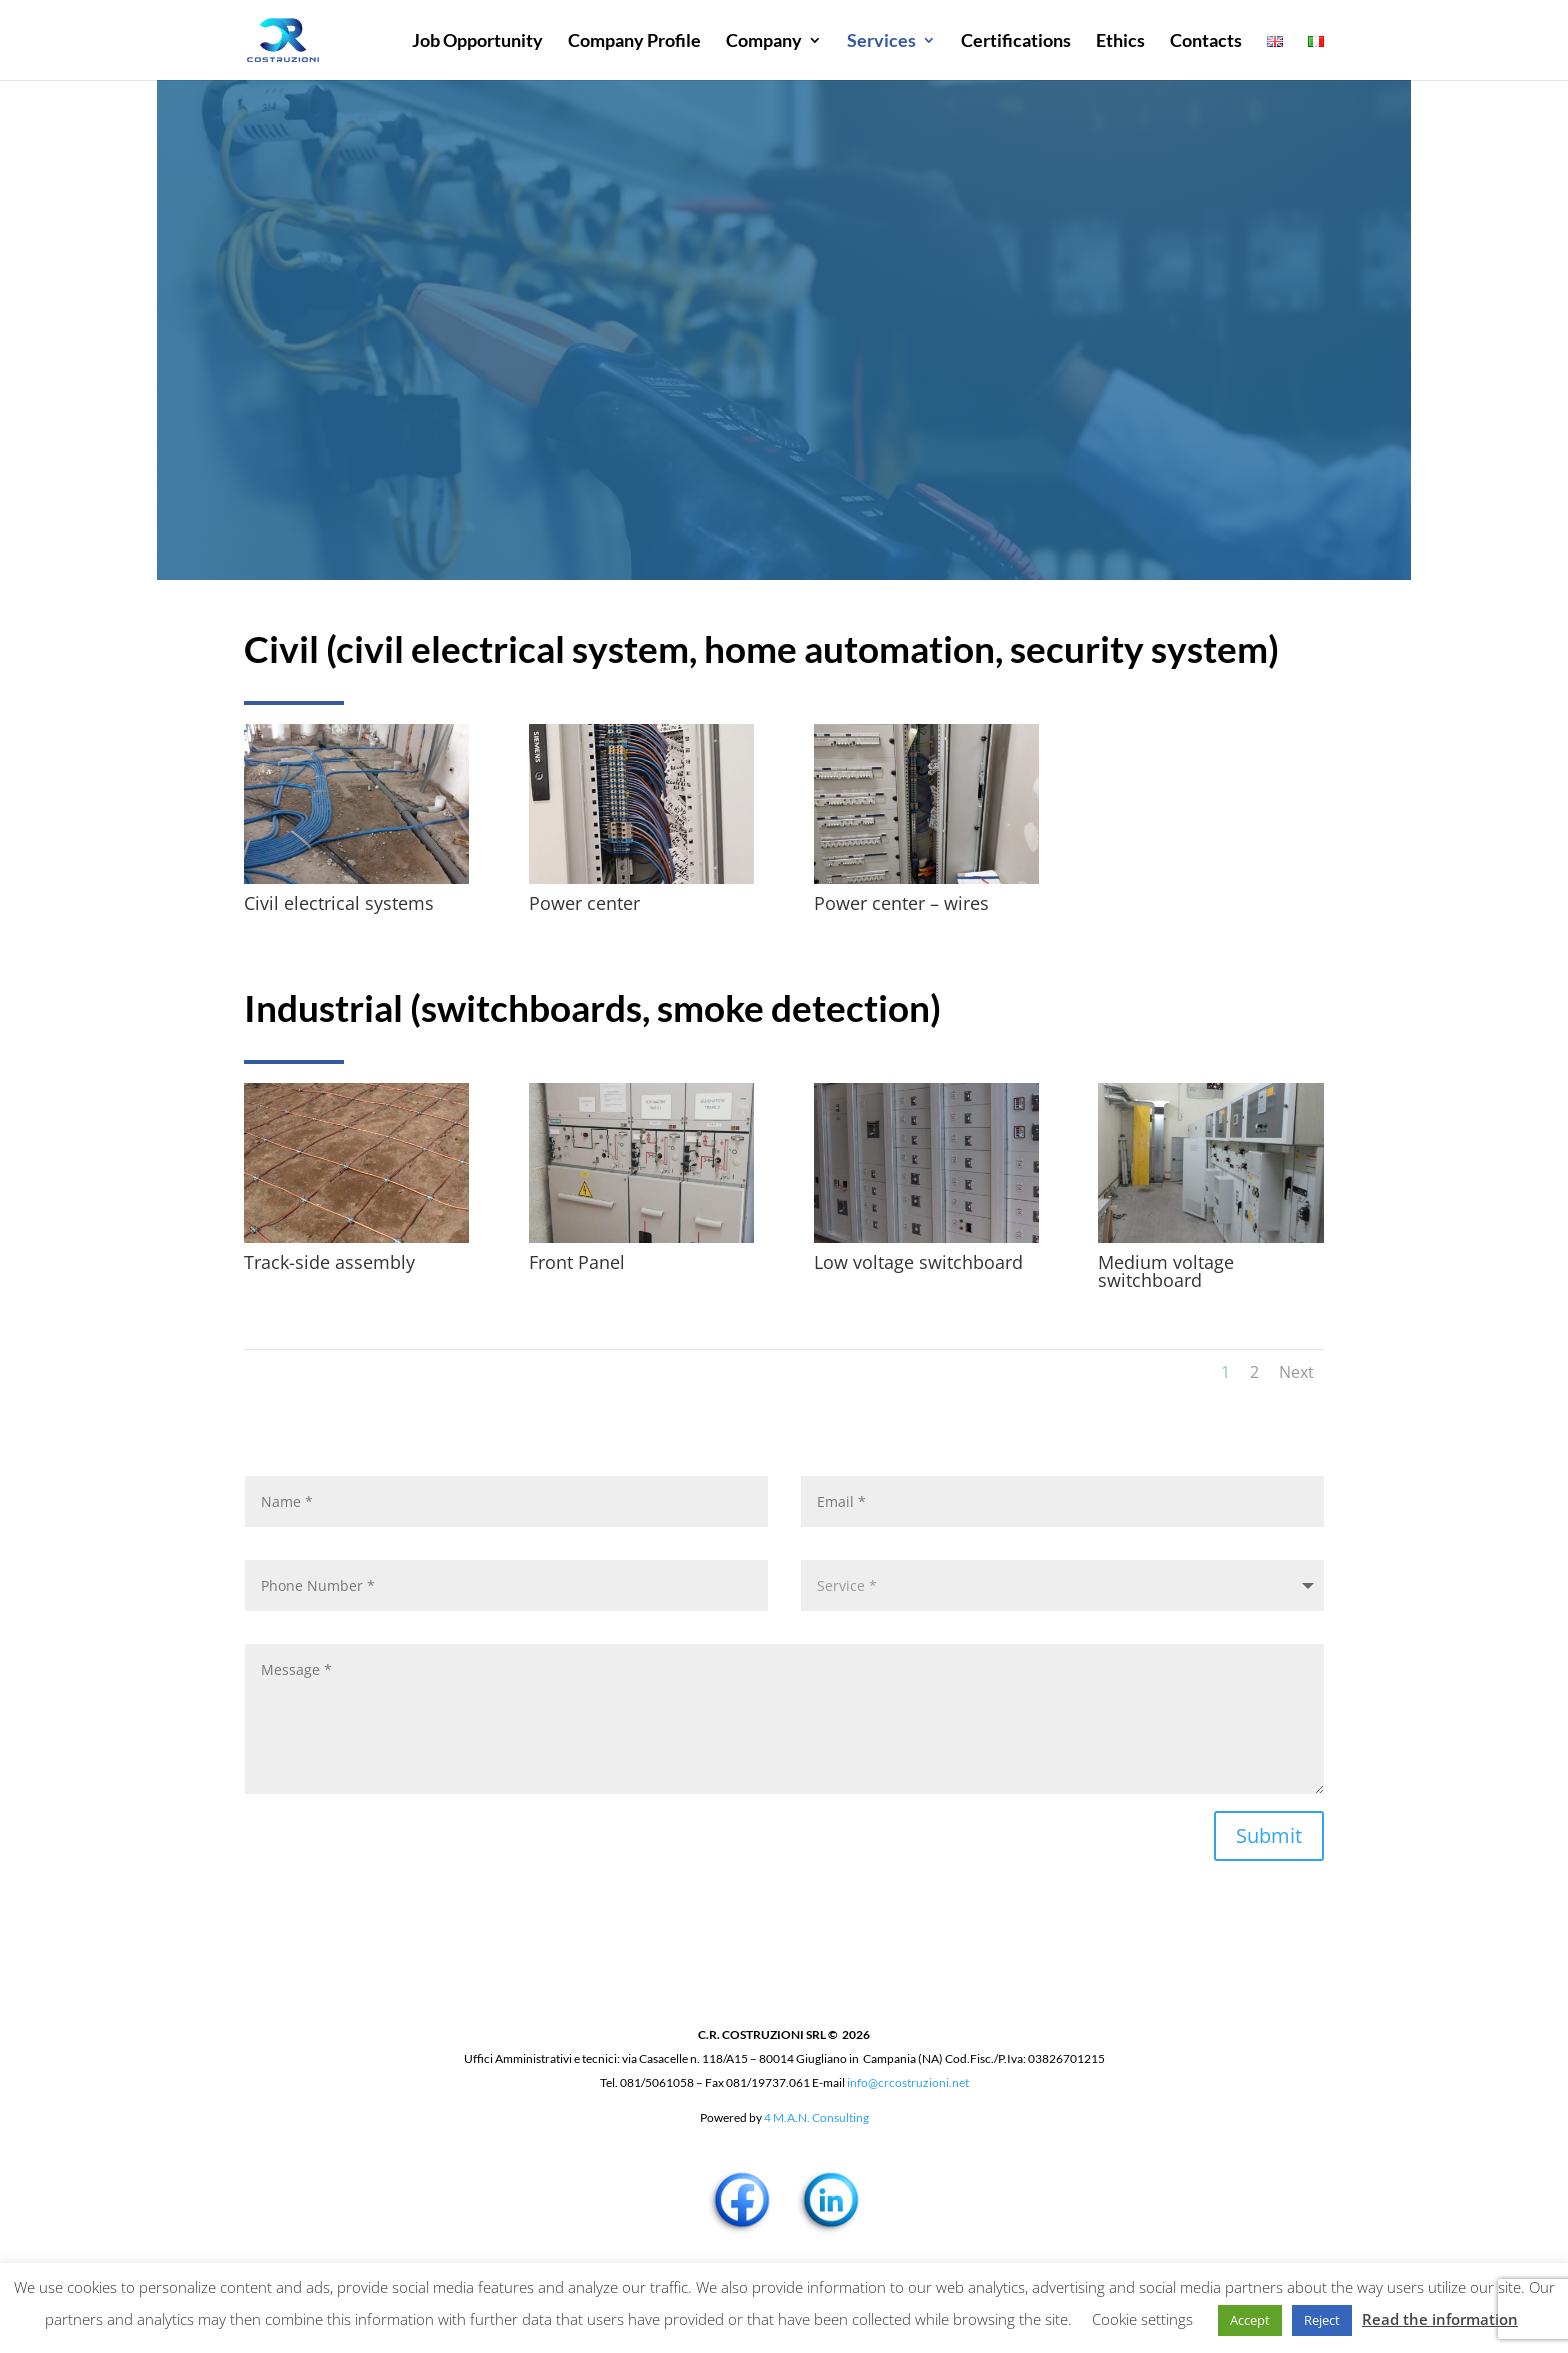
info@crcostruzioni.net (908, 2082)
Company (764, 42)
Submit (1269, 1835)
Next (1296, 1372)
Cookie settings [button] (1142, 2319)
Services (881, 42)
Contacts (1206, 42)
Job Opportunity (477, 42)
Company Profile (634, 42)
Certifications (1016, 42)
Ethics (1120, 42)
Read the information (1440, 2319)
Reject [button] (1322, 2320)
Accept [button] (1250, 2320)
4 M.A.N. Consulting (816, 2117)
